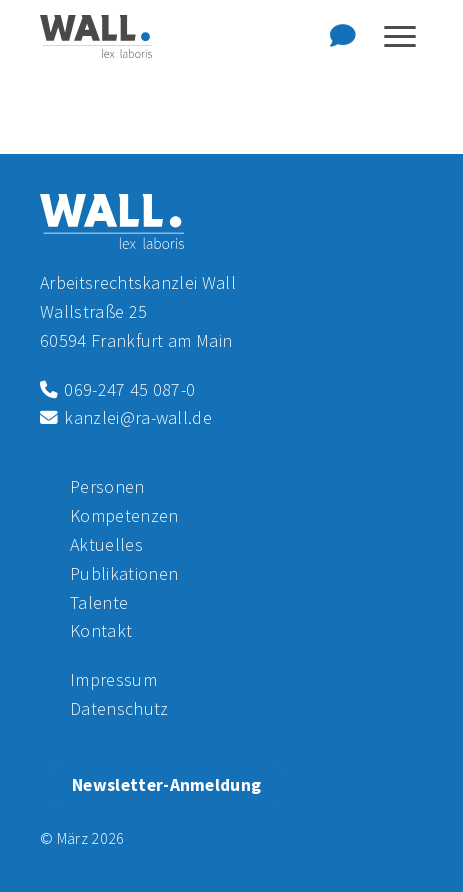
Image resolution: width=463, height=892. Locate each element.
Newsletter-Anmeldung (166, 785)
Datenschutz (119, 708)
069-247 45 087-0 (117, 389)
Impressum (113, 679)
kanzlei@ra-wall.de (126, 417)
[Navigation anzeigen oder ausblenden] (400, 36)
